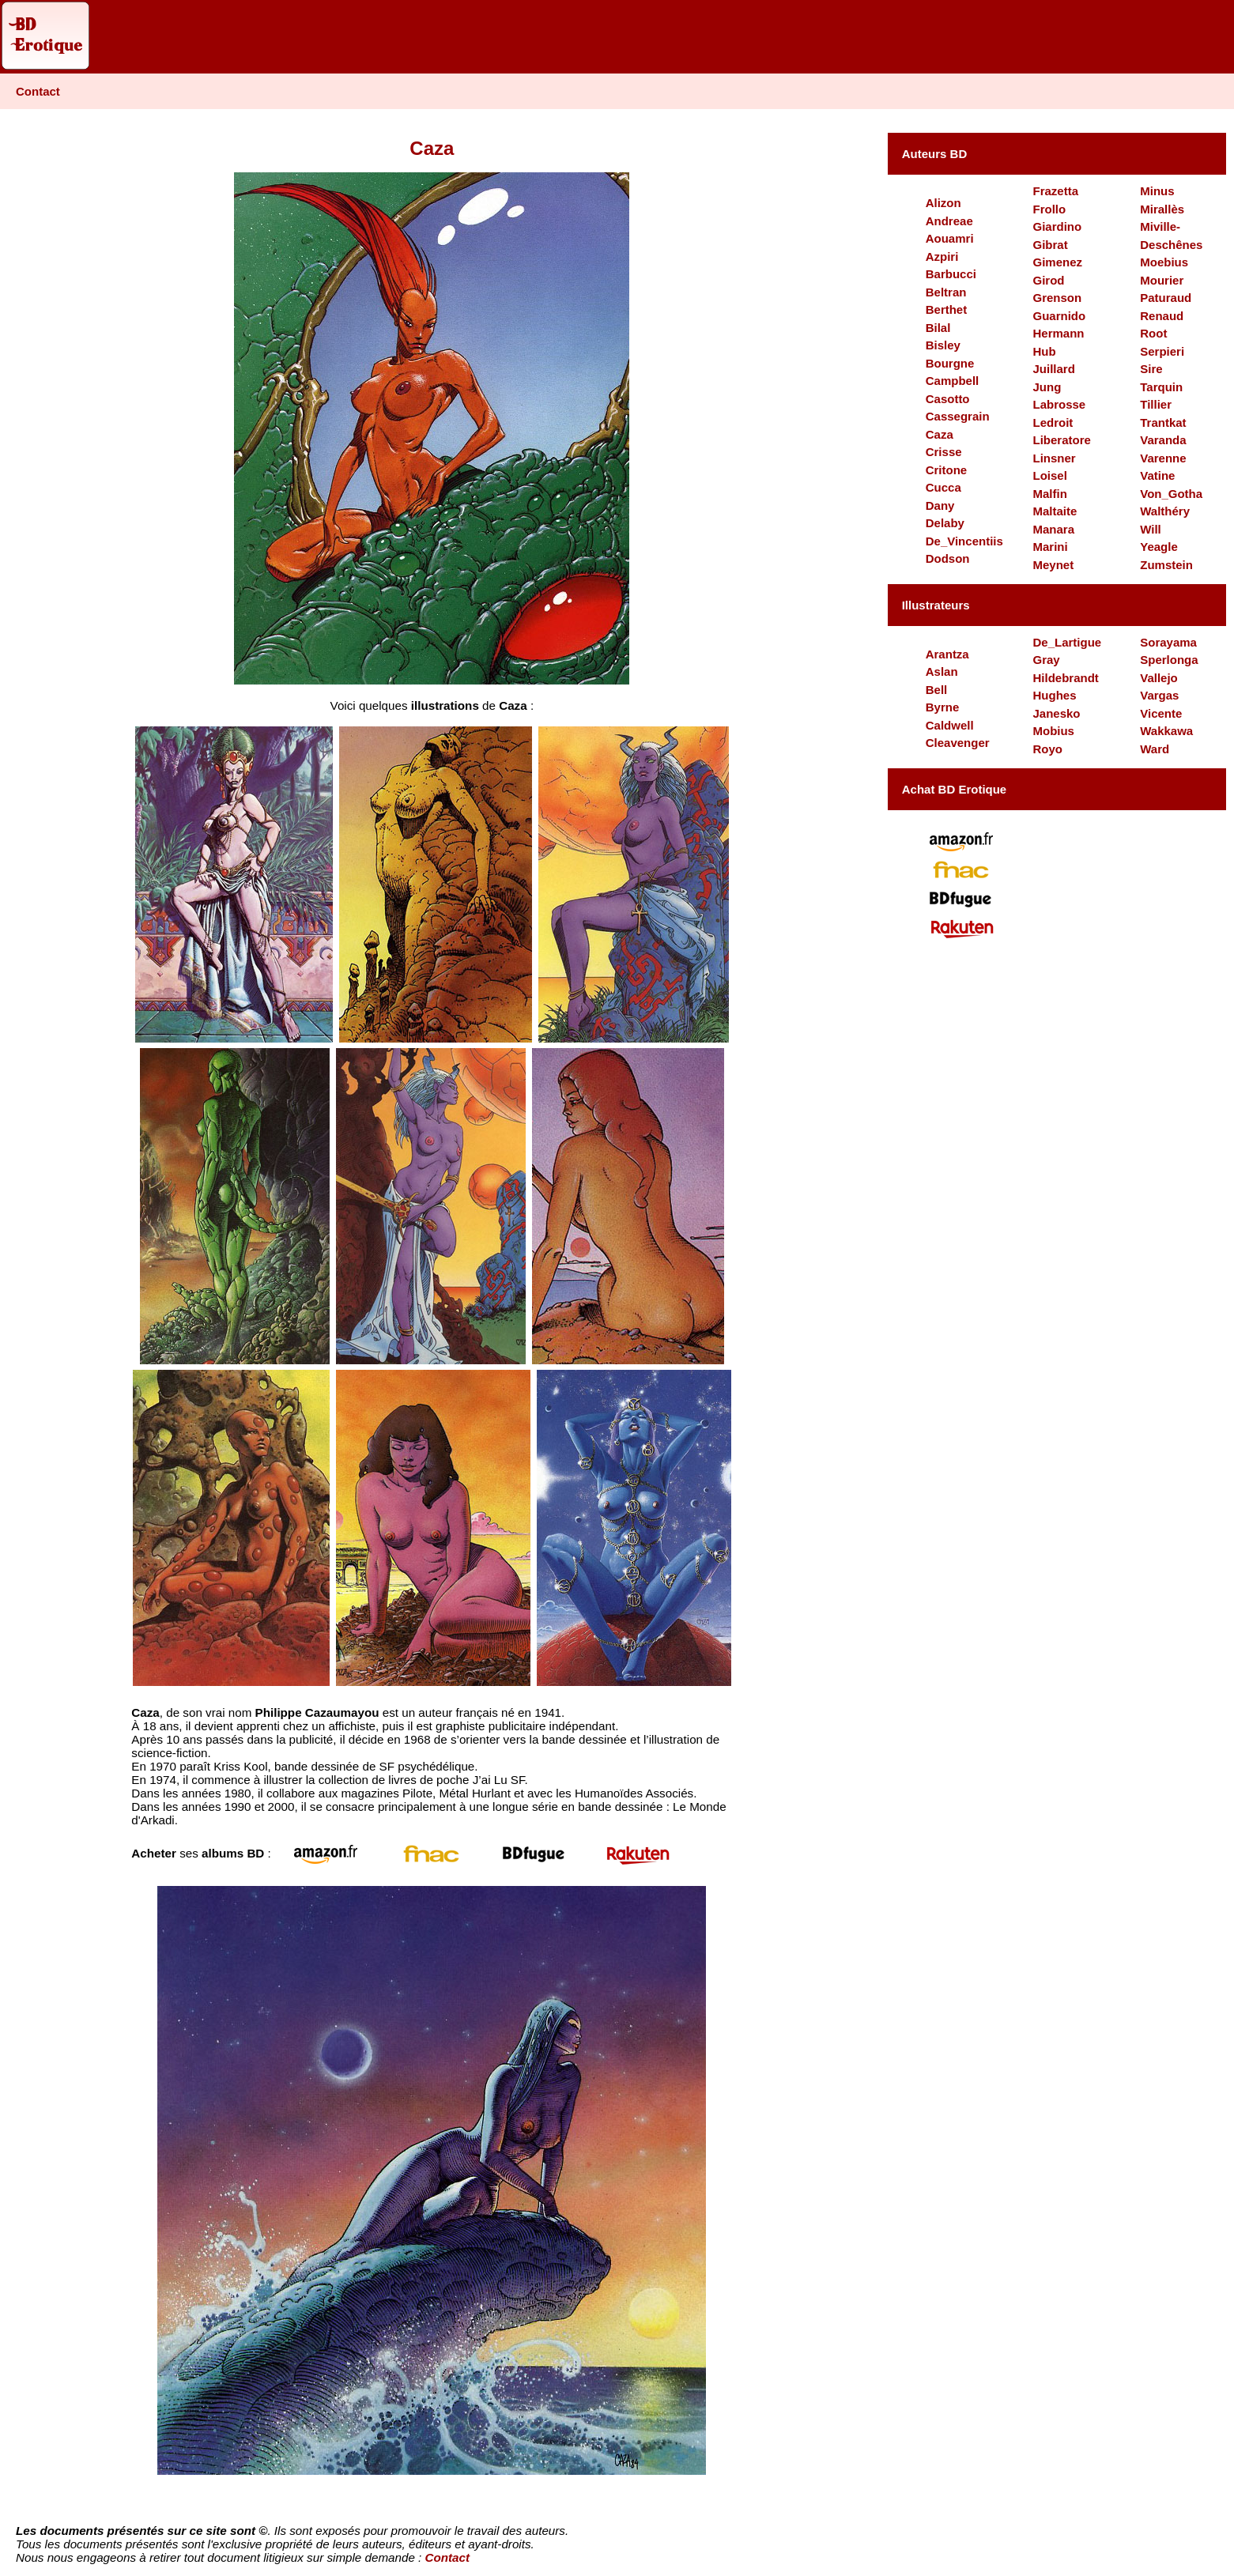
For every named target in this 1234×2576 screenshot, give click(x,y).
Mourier (1161, 280)
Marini (1049, 546)
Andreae (949, 221)
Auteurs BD (935, 153)
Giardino (1056, 226)
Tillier (1156, 404)
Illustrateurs (936, 605)
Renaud (1161, 315)
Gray (1045, 659)
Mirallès (1162, 209)
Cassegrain (958, 416)
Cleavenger (958, 742)
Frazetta (1055, 191)
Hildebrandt (1065, 678)
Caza (939, 434)
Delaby (945, 523)
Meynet (1053, 564)
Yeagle (1159, 546)
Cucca (943, 487)
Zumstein (1166, 564)
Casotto (948, 398)
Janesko (1056, 713)
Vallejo (1159, 678)
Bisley (943, 345)
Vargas (1159, 695)
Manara (1053, 529)
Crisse (944, 451)
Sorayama (1168, 642)
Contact (38, 91)
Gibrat (1049, 244)
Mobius (1053, 730)
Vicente (1161, 713)
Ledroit (1052, 422)
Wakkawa (1166, 730)
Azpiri (942, 256)
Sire (1151, 368)
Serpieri (1162, 351)
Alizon (943, 202)
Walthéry (1165, 511)
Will (1150, 529)
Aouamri (950, 238)
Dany (940, 505)
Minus (1157, 191)
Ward (1154, 749)
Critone (947, 470)
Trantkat (1163, 422)
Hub (1043, 351)
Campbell (952, 380)
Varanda (1163, 440)
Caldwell (950, 725)
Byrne (943, 707)
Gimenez (1057, 262)
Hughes (1054, 695)
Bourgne (950, 363)
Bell (937, 689)
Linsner (1053, 458)
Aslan (942, 671)
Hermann (1058, 333)
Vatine (1157, 475)
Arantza (947, 654)
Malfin (1049, 493)
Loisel (1049, 475)
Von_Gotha (1171, 493)
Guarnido (1058, 315)
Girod (1048, 280)
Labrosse (1058, 404)
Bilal (938, 327)
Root (1153, 333)
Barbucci (951, 274)
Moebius (1164, 262)
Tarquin (1161, 387)
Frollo (1049, 209)
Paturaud (1165, 297)
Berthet (947, 309)
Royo (1047, 749)
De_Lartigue (1066, 642)
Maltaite (1054, 511)
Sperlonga (1169, 659)
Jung (1046, 387)
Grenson (1056, 297)
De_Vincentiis (964, 541)
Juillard (1053, 368)
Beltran (946, 292)
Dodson (948, 558)
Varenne (1163, 458)
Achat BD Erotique (954, 789)
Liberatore (1061, 440)
